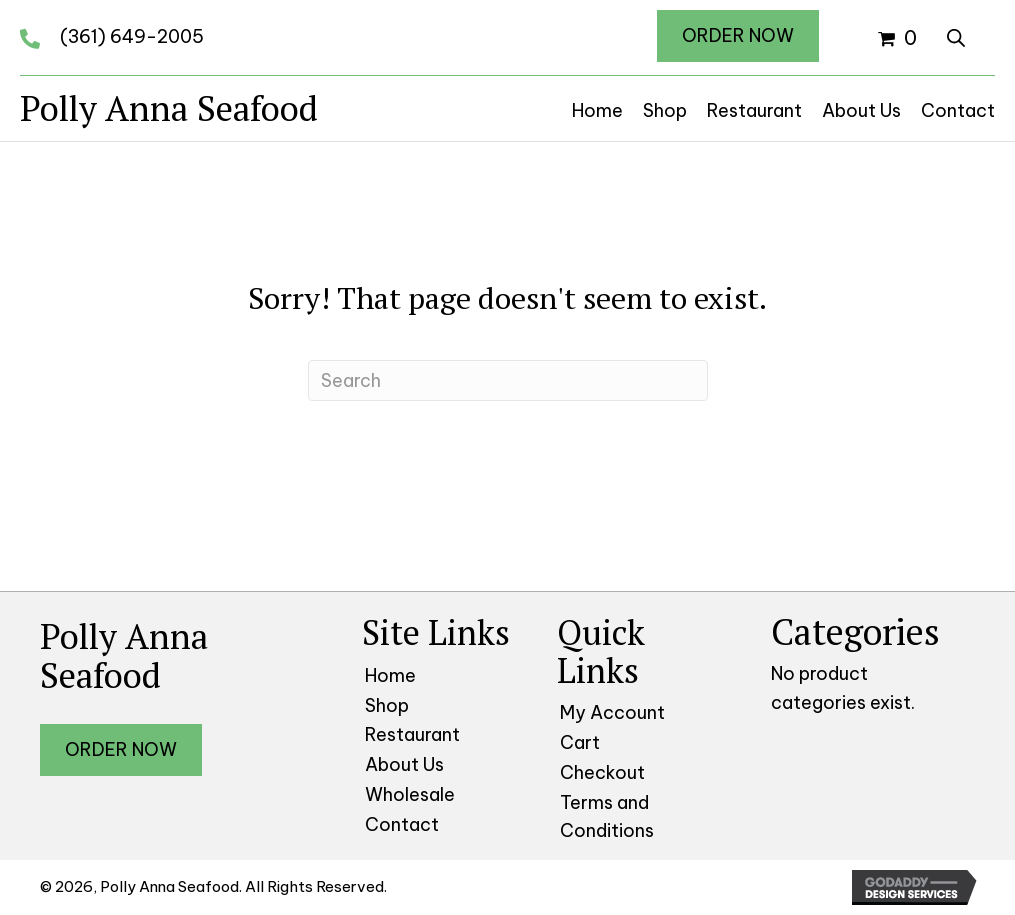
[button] (738, 36)
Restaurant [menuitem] (412, 734)
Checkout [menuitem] (602, 772)
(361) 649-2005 (132, 36)
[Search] (508, 380)
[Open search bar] (956, 35)
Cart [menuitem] (580, 742)
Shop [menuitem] (387, 705)
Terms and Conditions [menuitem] (607, 817)
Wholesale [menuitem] (410, 794)
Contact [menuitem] (402, 824)
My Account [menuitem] (612, 712)
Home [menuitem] (390, 675)
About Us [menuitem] (404, 764)
